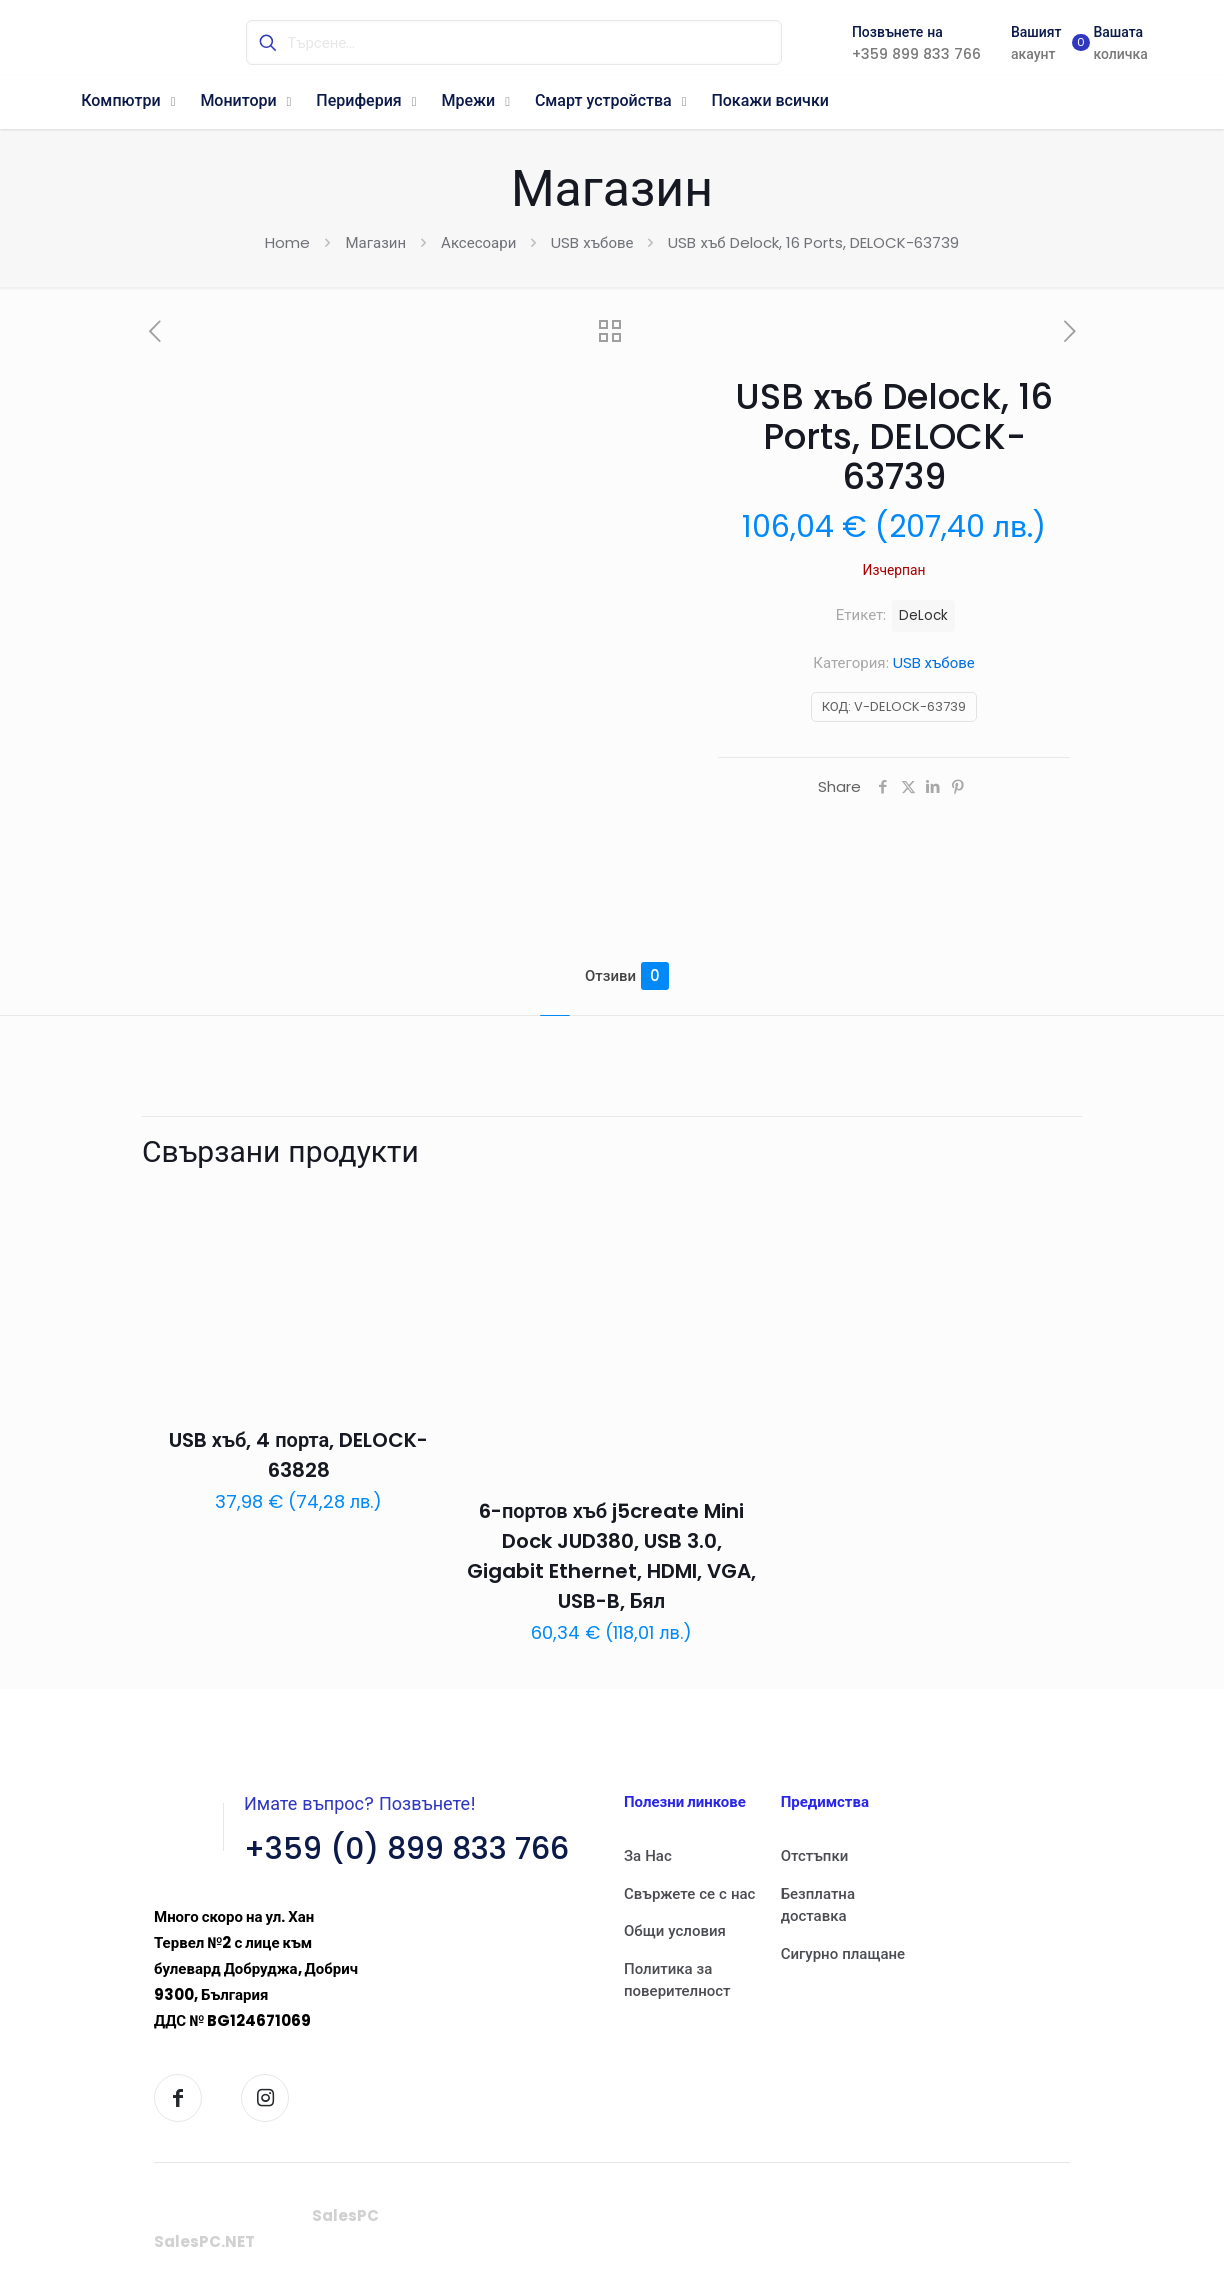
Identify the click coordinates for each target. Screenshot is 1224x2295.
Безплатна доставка (818, 1905)
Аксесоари (478, 242)
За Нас (648, 1855)
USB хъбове (592, 242)
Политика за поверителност (677, 1980)
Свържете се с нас (689, 1893)
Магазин (375, 242)
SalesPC (345, 2215)
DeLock (923, 615)
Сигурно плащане (843, 1953)
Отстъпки (815, 1855)
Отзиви (627, 976)
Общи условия (675, 1930)
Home (287, 242)
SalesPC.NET (204, 2241)
